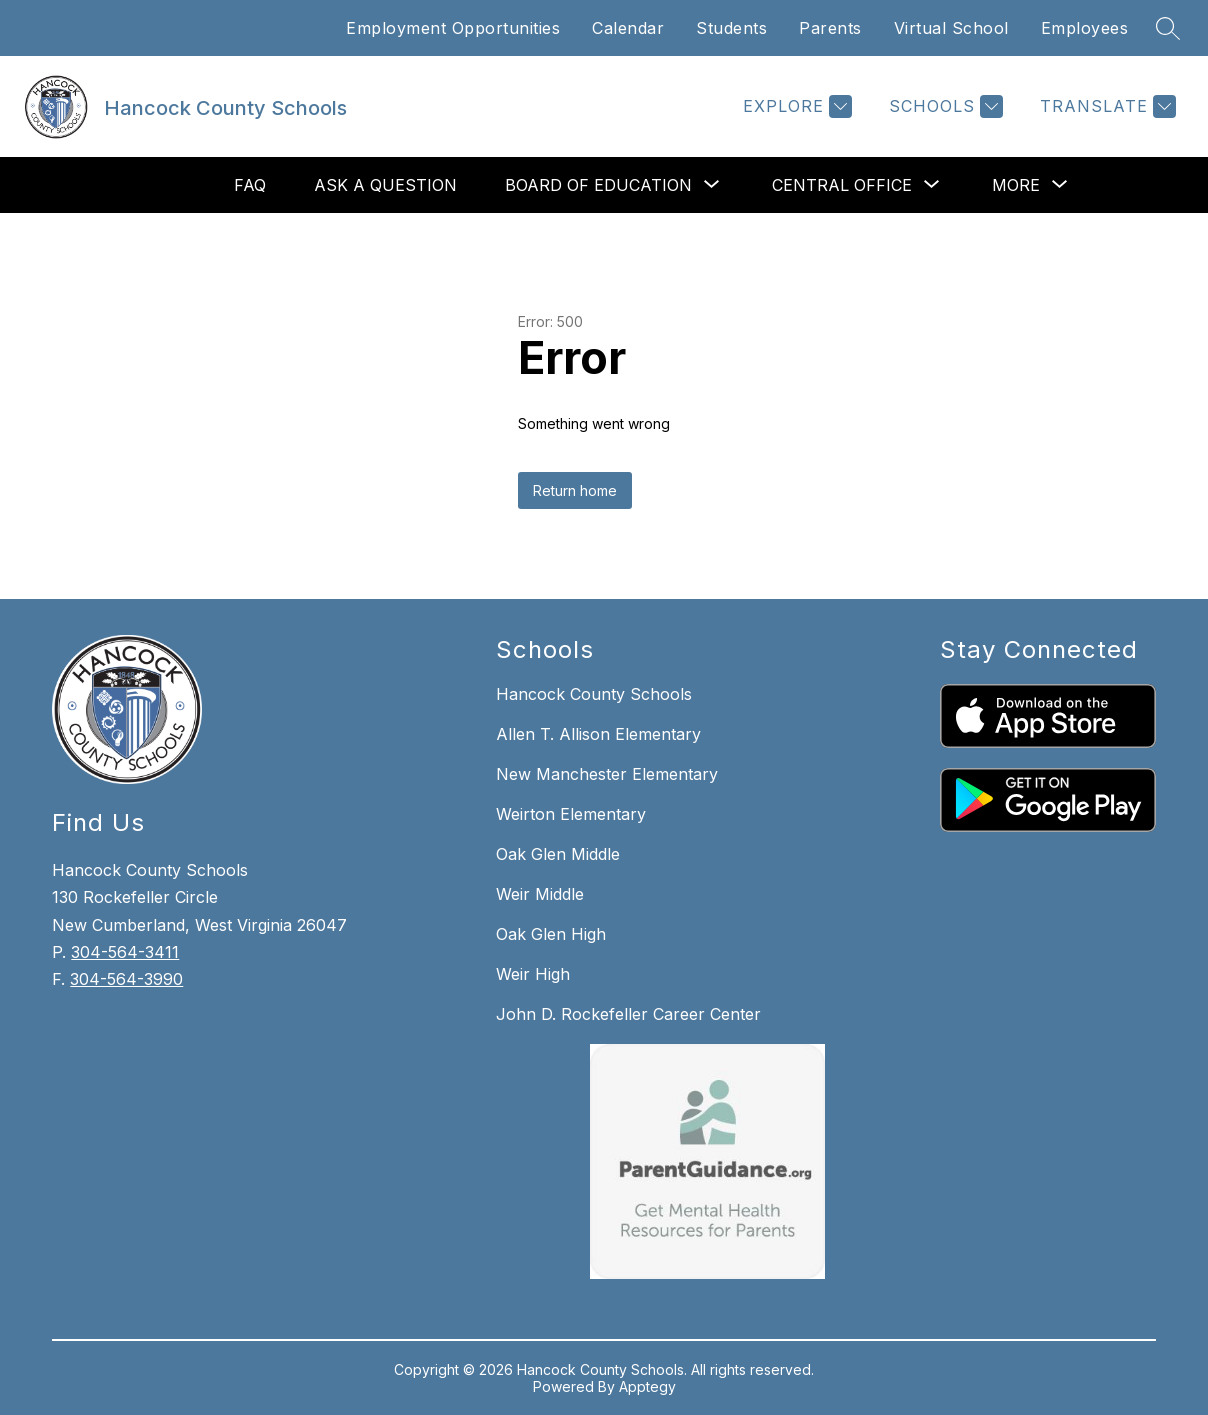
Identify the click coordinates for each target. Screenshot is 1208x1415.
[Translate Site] (1105, 106)
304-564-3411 (125, 952)
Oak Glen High (551, 934)
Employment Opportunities (453, 28)
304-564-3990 (126, 979)
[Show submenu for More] (1016, 185)
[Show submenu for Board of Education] (598, 185)
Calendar (628, 28)
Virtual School (951, 28)
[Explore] (795, 106)
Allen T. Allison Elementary (598, 734)
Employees (1085, 28)
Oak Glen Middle (558, 854)
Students (731, 28)
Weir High (533, 974)
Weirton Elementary (571, 814)
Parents (830, 28)
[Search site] (1168, 28)
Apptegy (647, 1386)
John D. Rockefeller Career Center (628, 1014)
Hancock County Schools (594, 694)
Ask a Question (385, 185)
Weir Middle (540, 894)
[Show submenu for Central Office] (842, 185)
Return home (575, 490)
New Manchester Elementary (607, 774)
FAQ (250, 185)
